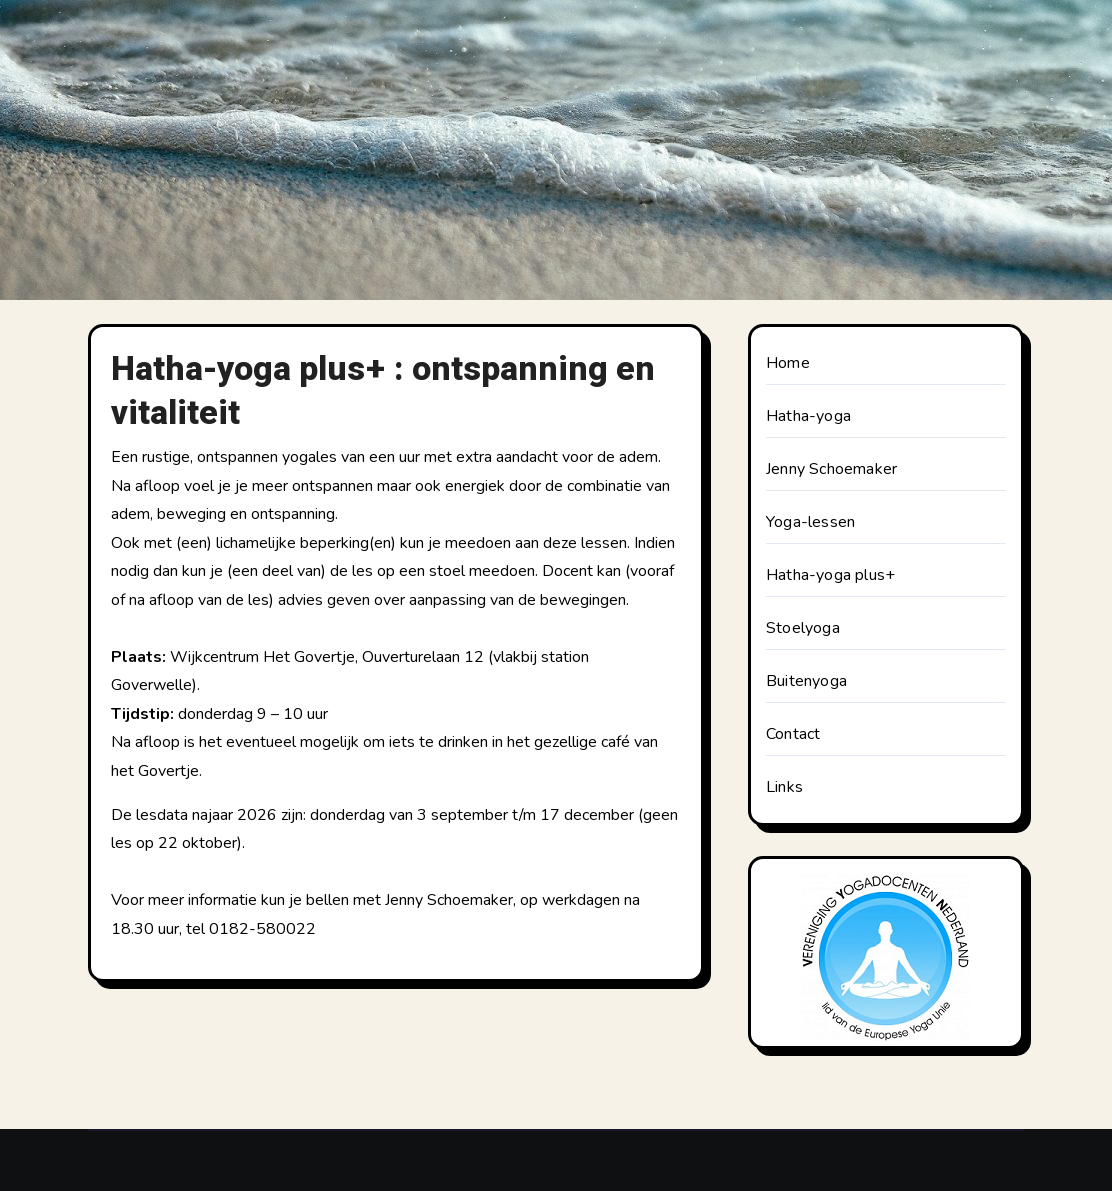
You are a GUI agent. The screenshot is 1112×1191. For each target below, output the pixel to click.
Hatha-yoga (808, 416)
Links (784, 787)
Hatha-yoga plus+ (830, 575)
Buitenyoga (806, 681)
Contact (793, 734)
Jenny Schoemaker (831, 469)
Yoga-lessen (810, 522)
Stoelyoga (803, 628)
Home (788, 363)
